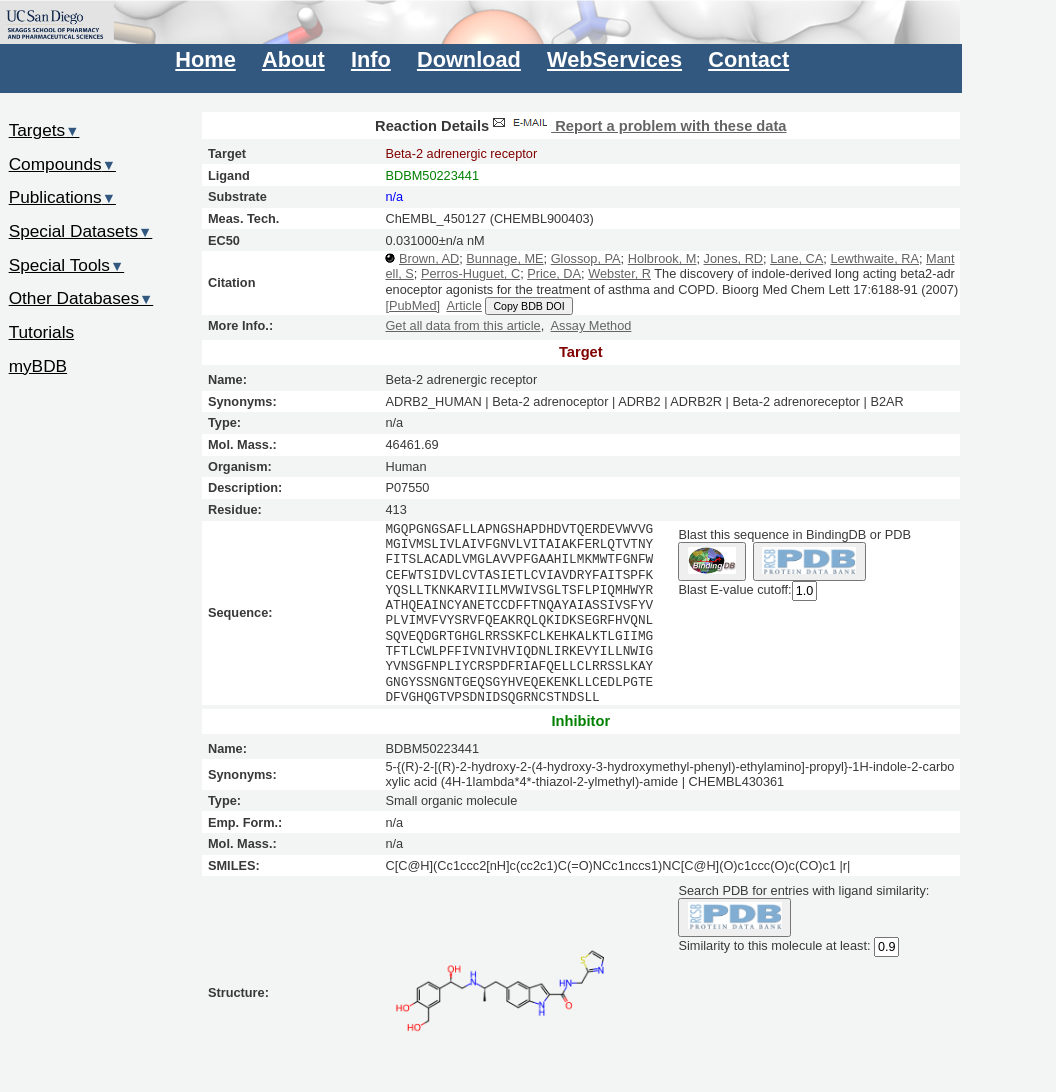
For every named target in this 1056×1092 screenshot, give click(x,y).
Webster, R (619, 273)
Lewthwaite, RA (874, 258)
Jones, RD (734, 258)
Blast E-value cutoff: (734, 589)
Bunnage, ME (504, 258)
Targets (44, 130)
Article (463, 305)
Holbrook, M (662, 258)
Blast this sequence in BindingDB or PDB (794, 534)
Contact (748, 59)
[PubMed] (412, 305)
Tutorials (42, 332)
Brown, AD (429, 258)
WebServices (614, 59)
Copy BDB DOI (528, 306)
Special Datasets (81, 231)
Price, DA (554, 273)
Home (205, 59)
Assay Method (591, 325)
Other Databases (81, 298)
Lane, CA (796, 258)
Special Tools (67, 265)
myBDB (38, 366)
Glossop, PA (586, 258)
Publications (62, 197)
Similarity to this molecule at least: (774, 944)
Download (469, 59)
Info (371, 59)
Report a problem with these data (637, 126)
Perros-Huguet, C (470, 273)
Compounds (62, 164)
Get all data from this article (462, 325)
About (293, 59)
